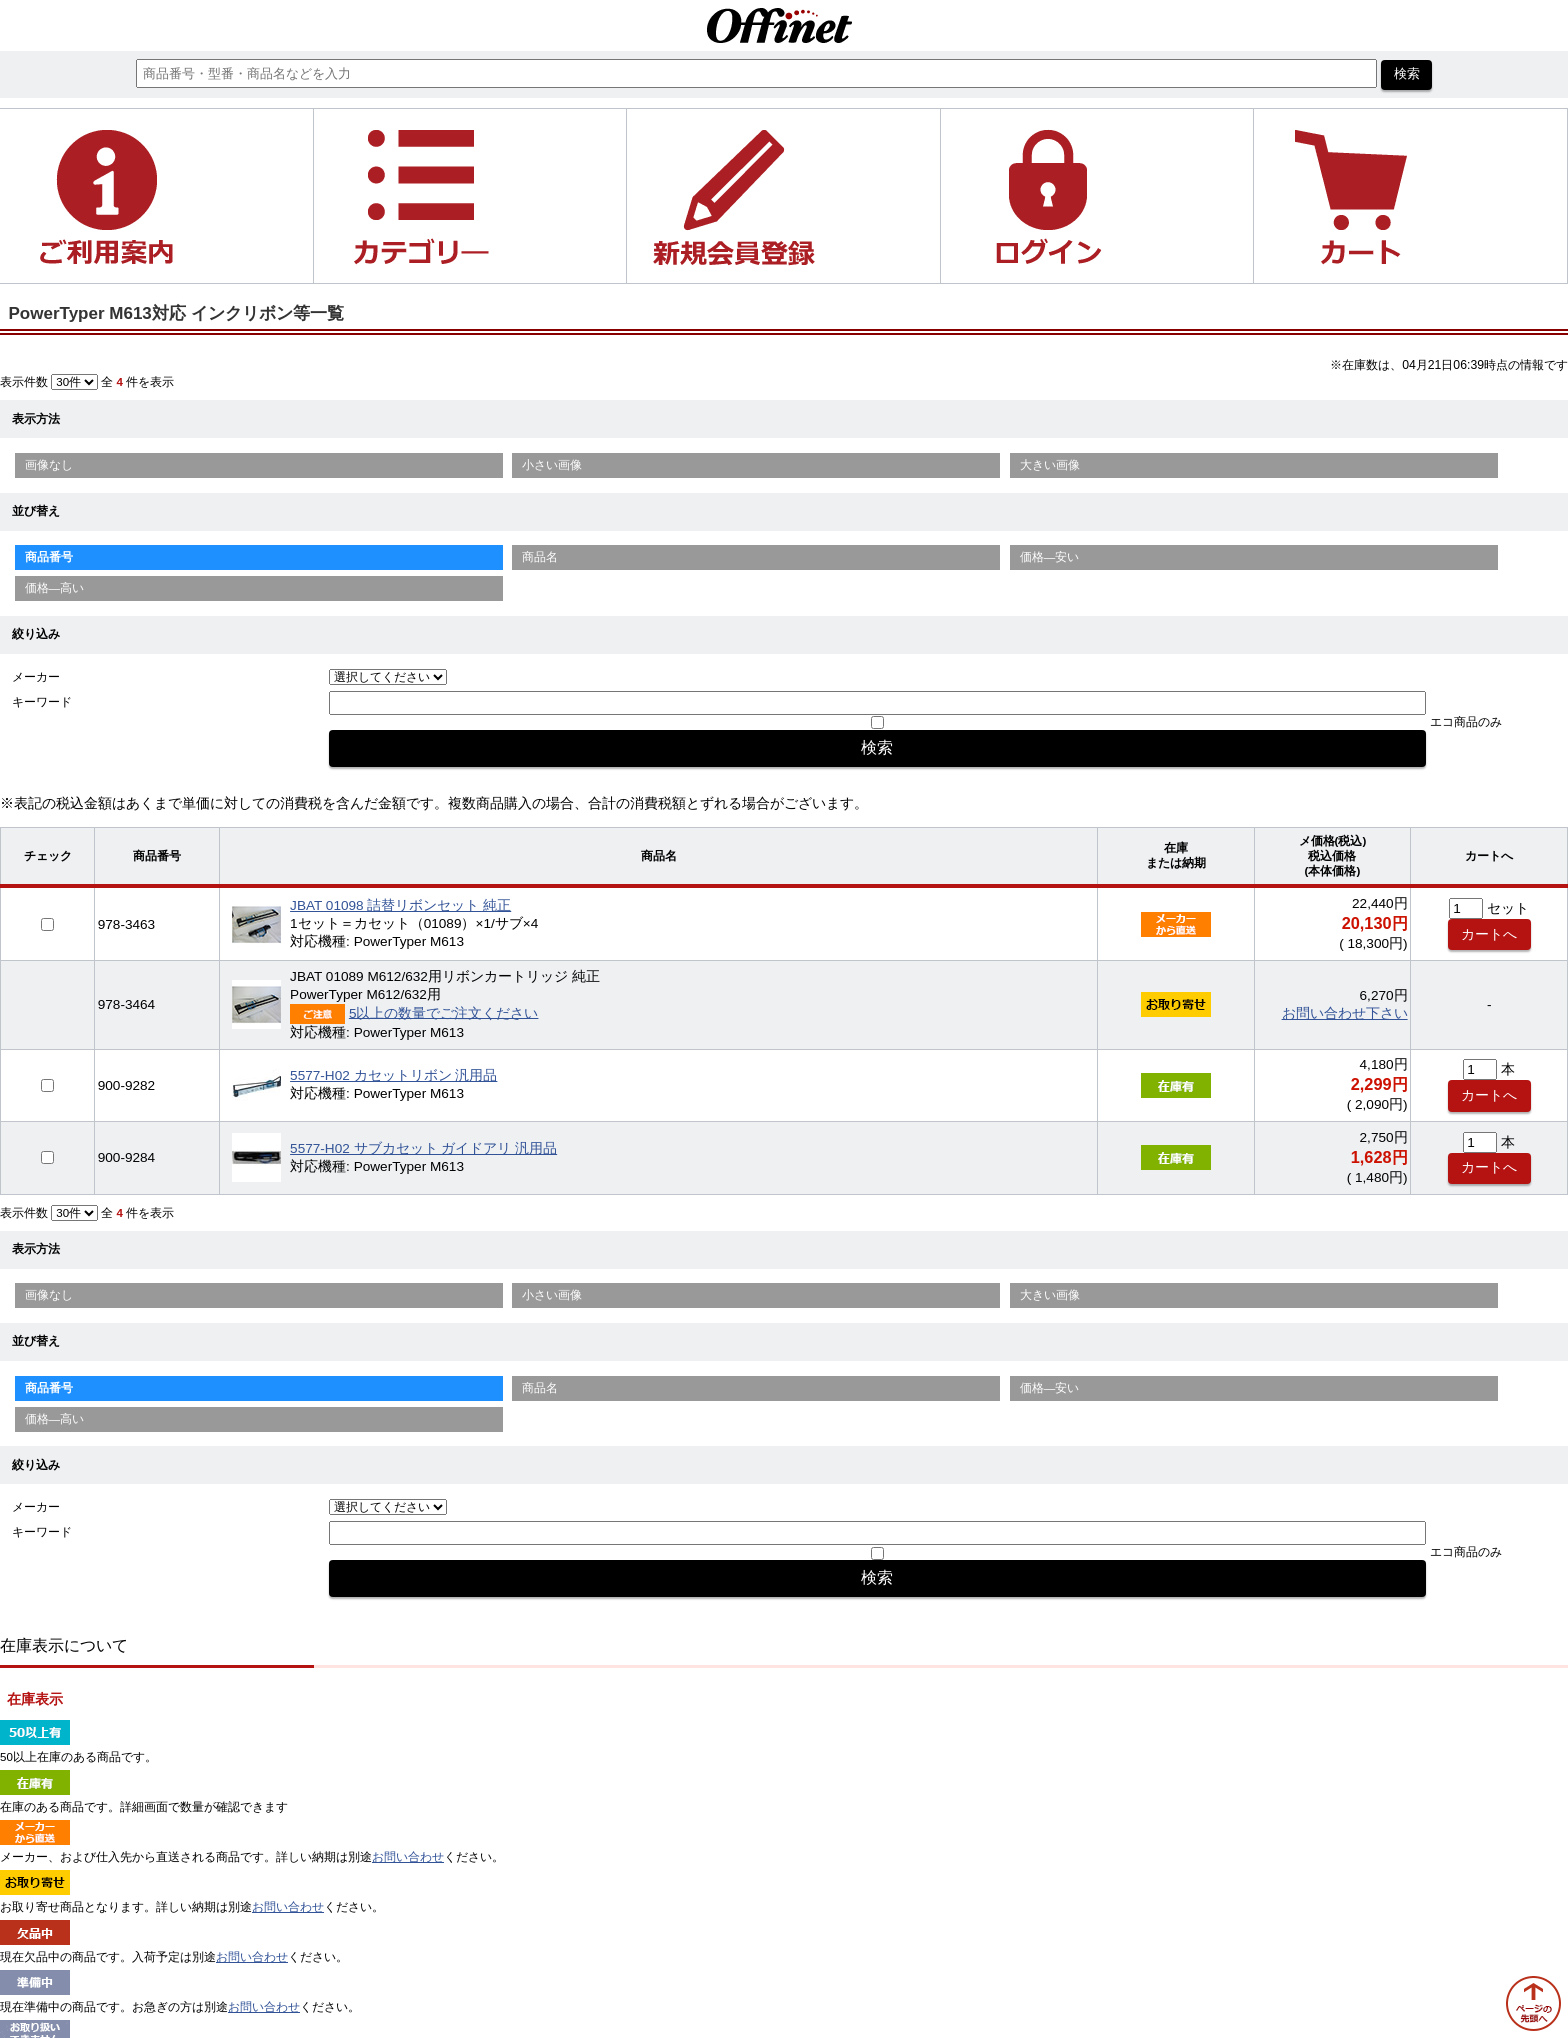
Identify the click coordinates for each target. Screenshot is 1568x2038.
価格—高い (55, 588)
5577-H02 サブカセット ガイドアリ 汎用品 (423, 1148)
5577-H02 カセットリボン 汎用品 (393, 1075)
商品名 (540, 557)
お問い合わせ (408, 1857)
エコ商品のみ (1466, 722)
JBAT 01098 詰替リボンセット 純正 (400, 905)
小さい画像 (552, 465)
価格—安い (1050, 557)
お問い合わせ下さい (1345, 1013)
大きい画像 (1050, 465)
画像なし (49, 465)
